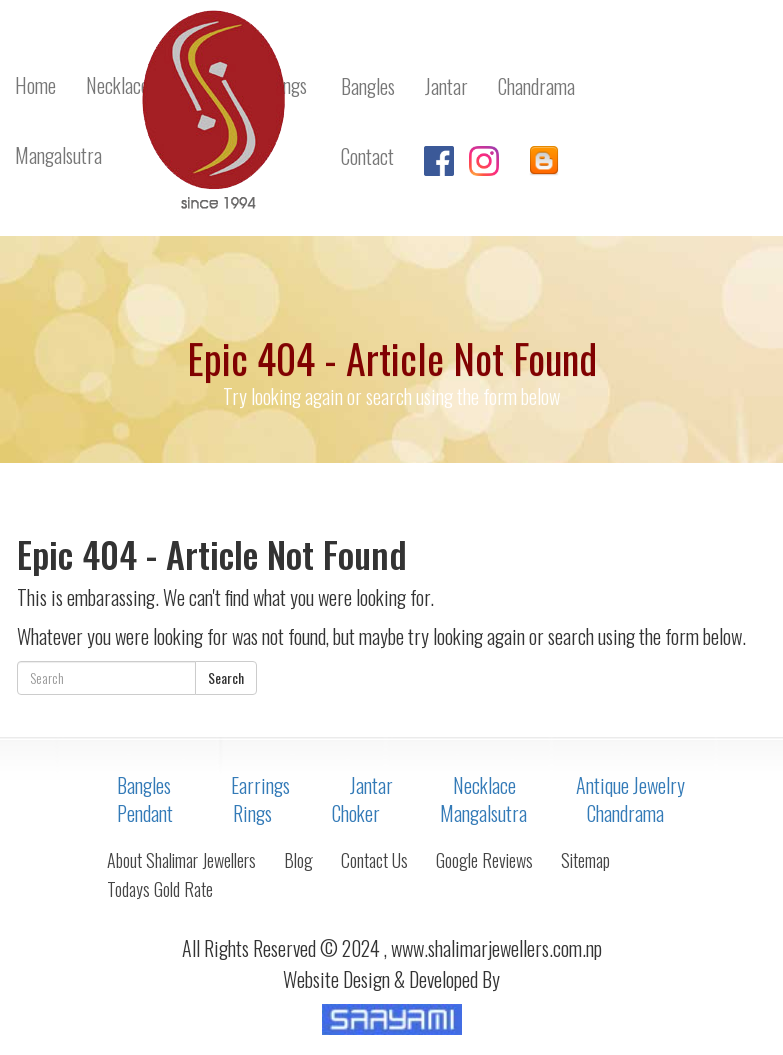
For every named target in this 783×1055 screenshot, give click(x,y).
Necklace (484, 785)
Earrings (260, 785)
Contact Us (374, 860)
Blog (298, 860)
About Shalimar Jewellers (181, 860)
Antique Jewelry (630, 785)
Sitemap (585, 860)
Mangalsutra (483, 813)
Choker (356, 813)
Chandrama (625, 813)
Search (226, 677)
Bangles (144, 785)
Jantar (371, 785)
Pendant (145, 813)
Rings (252, 813)
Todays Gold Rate (160, 889)
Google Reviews (484, 860)
